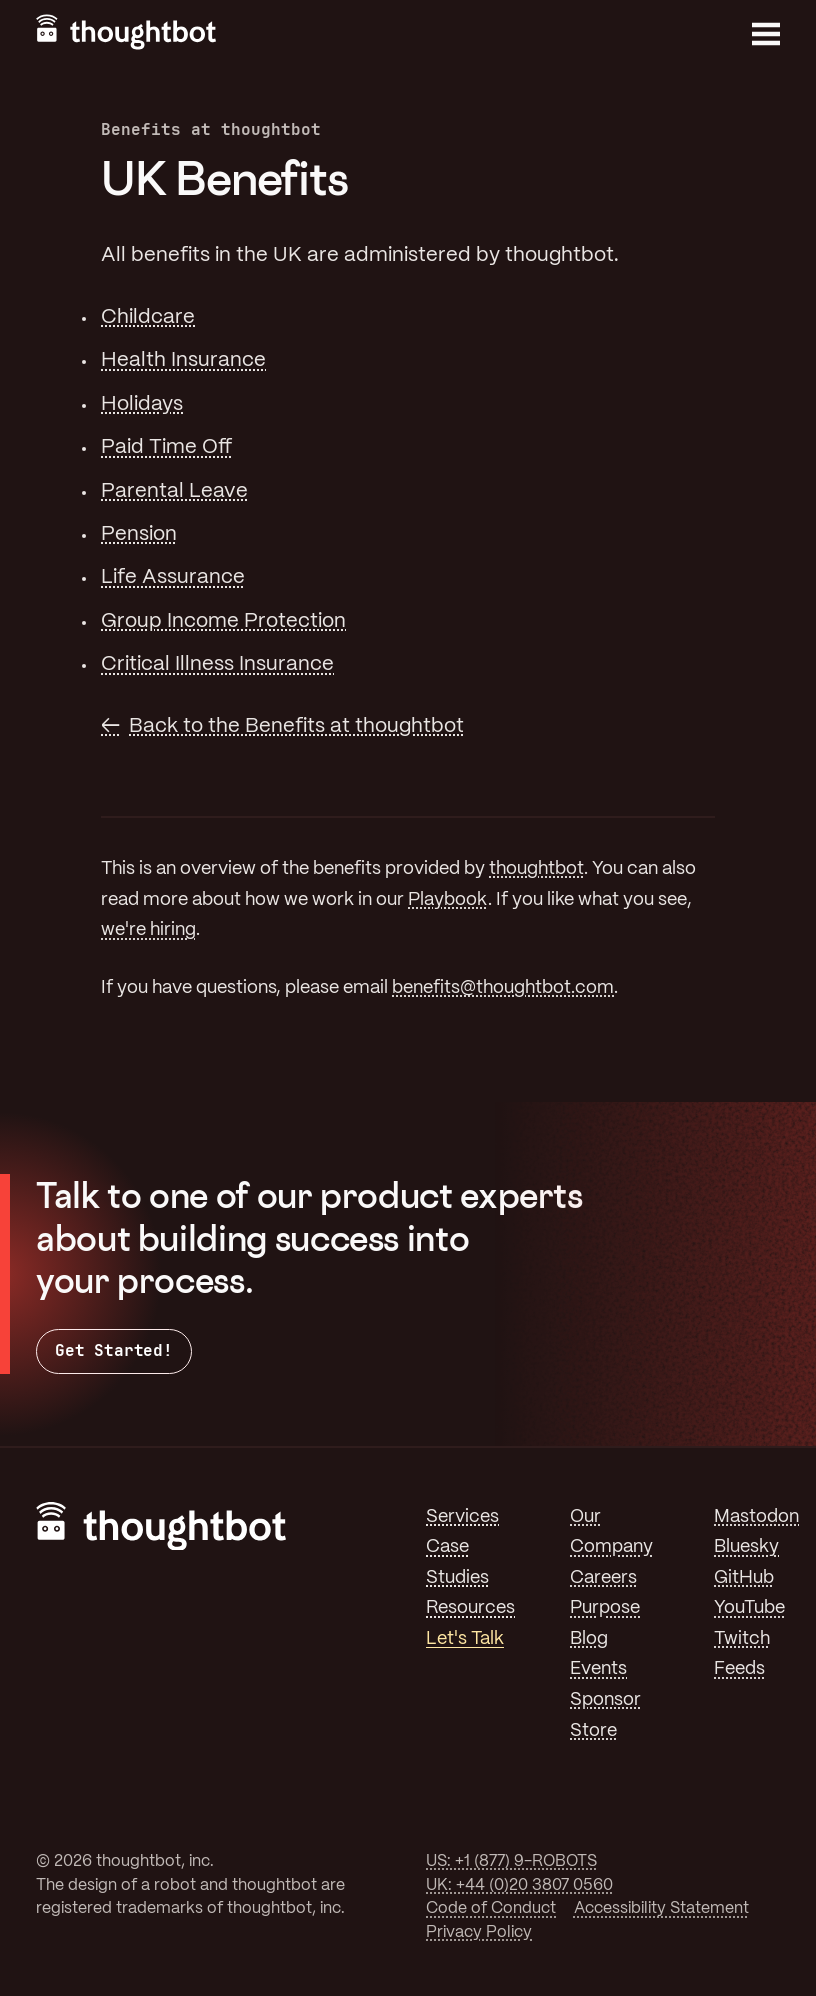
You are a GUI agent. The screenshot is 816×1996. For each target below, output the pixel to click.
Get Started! (114, 1350)
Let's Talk (465, 1639)
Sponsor (605, 1700)
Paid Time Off (166, 447)
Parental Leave (174, 491)
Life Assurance (173, 577)
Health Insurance (183, 360)
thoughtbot (536, 869)
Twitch (742, 1639)
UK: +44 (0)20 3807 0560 (519, 1885)
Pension (139, 534)
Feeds (739, 1669)
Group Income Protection (223, 621)
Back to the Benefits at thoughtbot (296, 726)
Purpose (605, 1608)
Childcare (148, 317)
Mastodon (756, 1517)
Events (598, 1669)
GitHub (744, 1578)
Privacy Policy (479, 1932)
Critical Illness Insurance (217, 664)
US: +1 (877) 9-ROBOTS (511, 1861)
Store (593, 1731)
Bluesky (746, 1547)
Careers (603, 1578)
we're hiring (148, 930)
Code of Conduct (491, 1908)
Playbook (448, 900)
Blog (589, 1639)
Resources (470, 1608)
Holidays (142, 404)
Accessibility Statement (661, 1908)
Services (462, 1517)
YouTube (749, 1608)
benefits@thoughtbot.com (503, 988)
